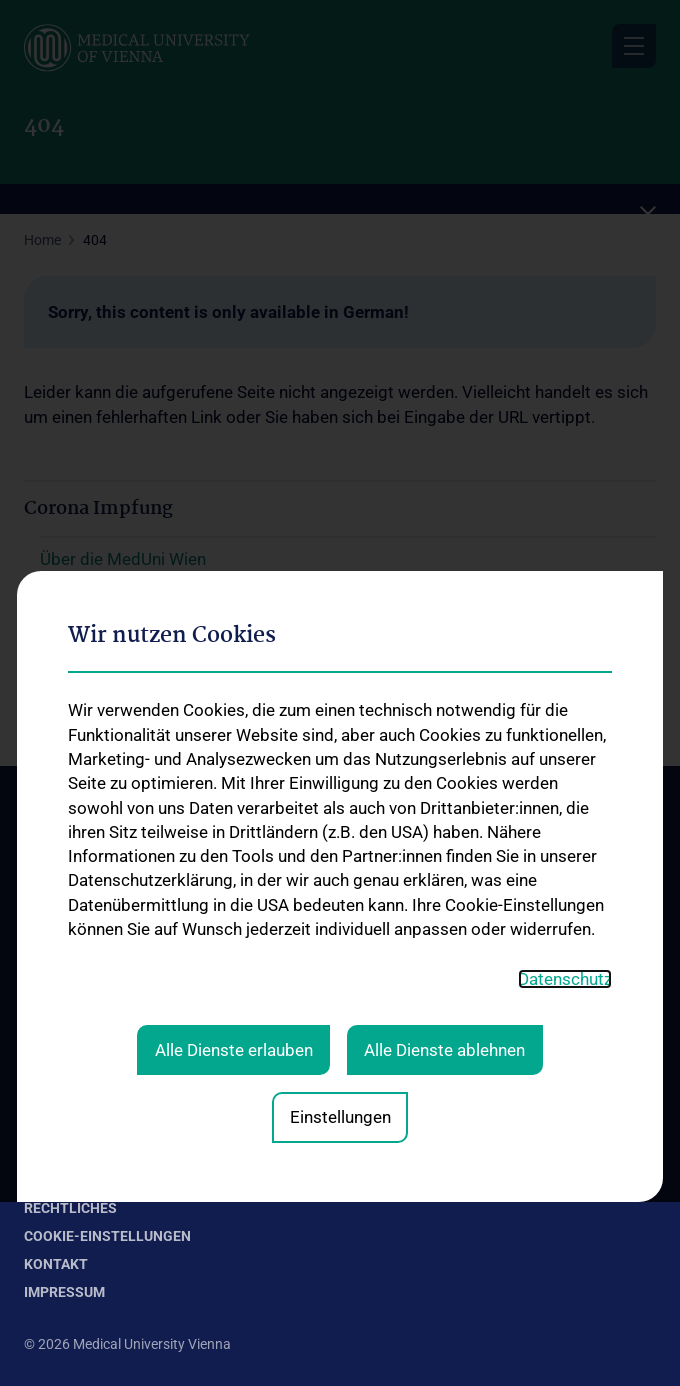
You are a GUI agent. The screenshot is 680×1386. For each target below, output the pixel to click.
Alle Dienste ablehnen (444, 726)
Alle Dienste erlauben (234, 726)
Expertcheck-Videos (85, 1024)
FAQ (37, 1056)
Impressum (64, 1292)
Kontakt (49, 905)
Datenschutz (565, 654)
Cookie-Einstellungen (107, 1236)
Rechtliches (70, 1208)
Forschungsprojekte (86, 1143)
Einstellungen (340, 793)
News (41, 992)
